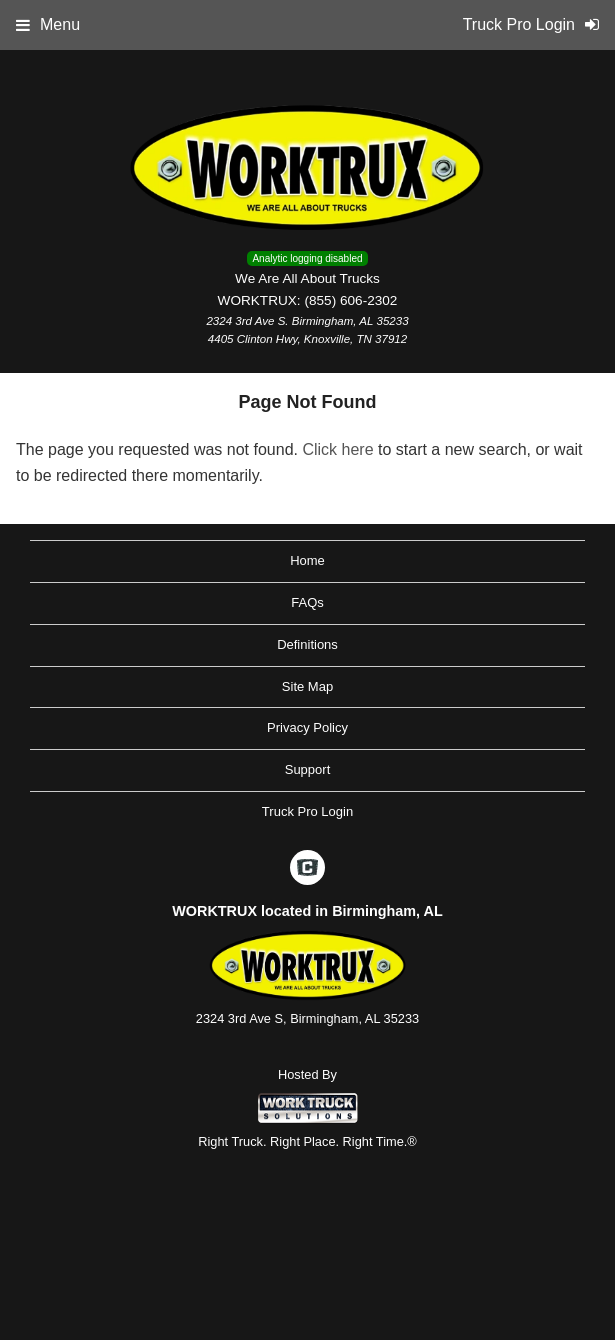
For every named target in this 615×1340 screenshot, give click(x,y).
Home (307, 560)
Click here (337, 449)
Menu (48, 24)
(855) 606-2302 (350, 300)
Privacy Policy (307, 727)
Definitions (307, 644)
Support (308, 769)
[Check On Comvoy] (307, 869)
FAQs (307, 602)
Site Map (307, 686)
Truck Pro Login (307, 811)
